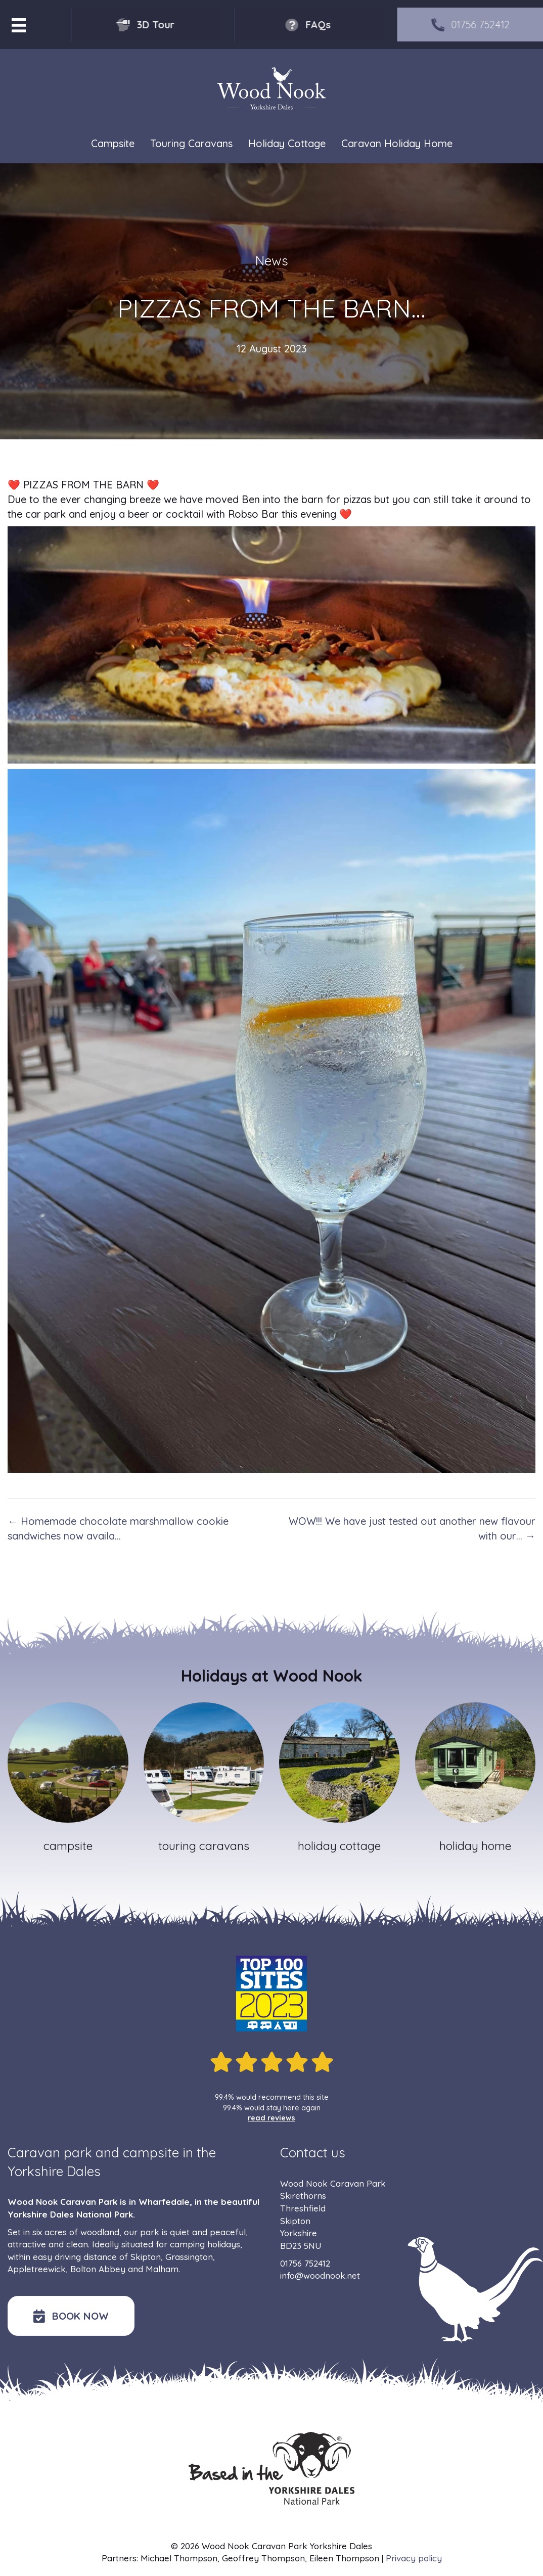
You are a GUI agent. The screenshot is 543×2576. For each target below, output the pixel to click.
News (271, 260)
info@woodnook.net (320, 2275)
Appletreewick (37, 2269)
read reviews (271, 2117)
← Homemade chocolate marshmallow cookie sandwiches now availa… (118, 1528)
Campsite (112, 143)
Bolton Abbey (97, 2269)
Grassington (189, 2256)
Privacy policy (414, 2558)
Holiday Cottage (287, 143)
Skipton (145, 2256)
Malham (162, 2269)
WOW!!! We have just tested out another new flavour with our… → (412, 1528)
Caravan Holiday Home (397, 143)
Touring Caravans (191, 143)
